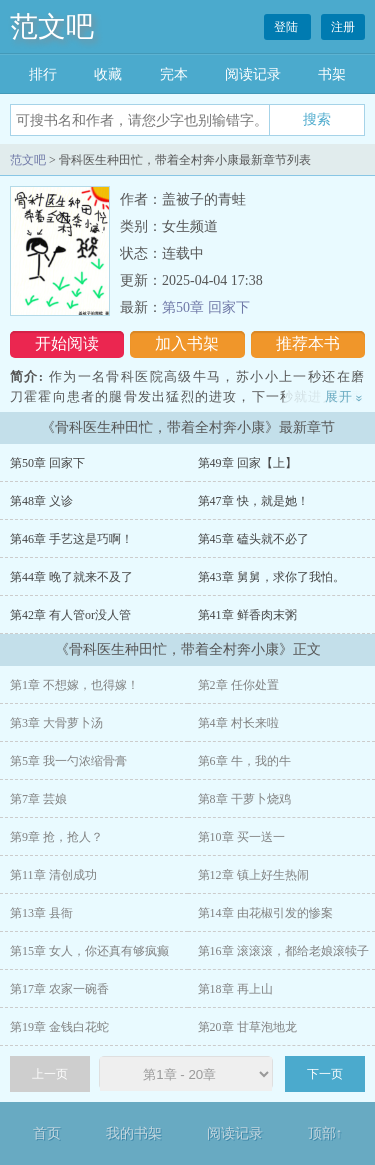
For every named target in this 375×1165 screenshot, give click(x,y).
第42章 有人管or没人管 (70, 615)
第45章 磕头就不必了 (253, 539)
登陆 (287, 27)
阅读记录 (253, 74)
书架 (332, 74)
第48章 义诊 (41, 501)
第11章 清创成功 (53, 875)
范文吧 (52, 26)
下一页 (325, 1074)
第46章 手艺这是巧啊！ (71, 539)
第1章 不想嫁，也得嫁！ (74, 685)
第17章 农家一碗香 (59, 989)
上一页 (50, 1074)
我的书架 (134, 1133)
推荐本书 (308, 343)
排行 (43, 74)
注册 (343, 27)
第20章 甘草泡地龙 (247, 1027)
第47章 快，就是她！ (253, 501)
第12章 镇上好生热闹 (253, 875)
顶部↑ (325, 1133)
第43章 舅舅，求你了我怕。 (271, 577)
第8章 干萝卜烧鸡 (244, 799)
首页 (47, 1133)
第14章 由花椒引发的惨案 (265, 913)
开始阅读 (67, 343)
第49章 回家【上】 (247, 463)
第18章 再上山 (235, 989)
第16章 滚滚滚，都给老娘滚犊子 (283, 951)
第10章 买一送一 (241, 837)
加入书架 (187, 343)
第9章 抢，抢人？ (56, 837)
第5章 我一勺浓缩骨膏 (68, 761)
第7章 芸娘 (38, 799)
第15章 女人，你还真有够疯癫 (89, 951)
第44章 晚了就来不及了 (71, 577)
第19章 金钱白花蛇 (59, 1027)
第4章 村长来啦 (238, 723)
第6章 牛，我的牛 (244, 761)
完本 (174, 74)
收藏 (108, 74)
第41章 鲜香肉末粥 (247, 615)
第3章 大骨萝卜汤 (56, 723)
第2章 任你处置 (238, 685)
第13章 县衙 (41, 913)
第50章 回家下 (206, 307)
